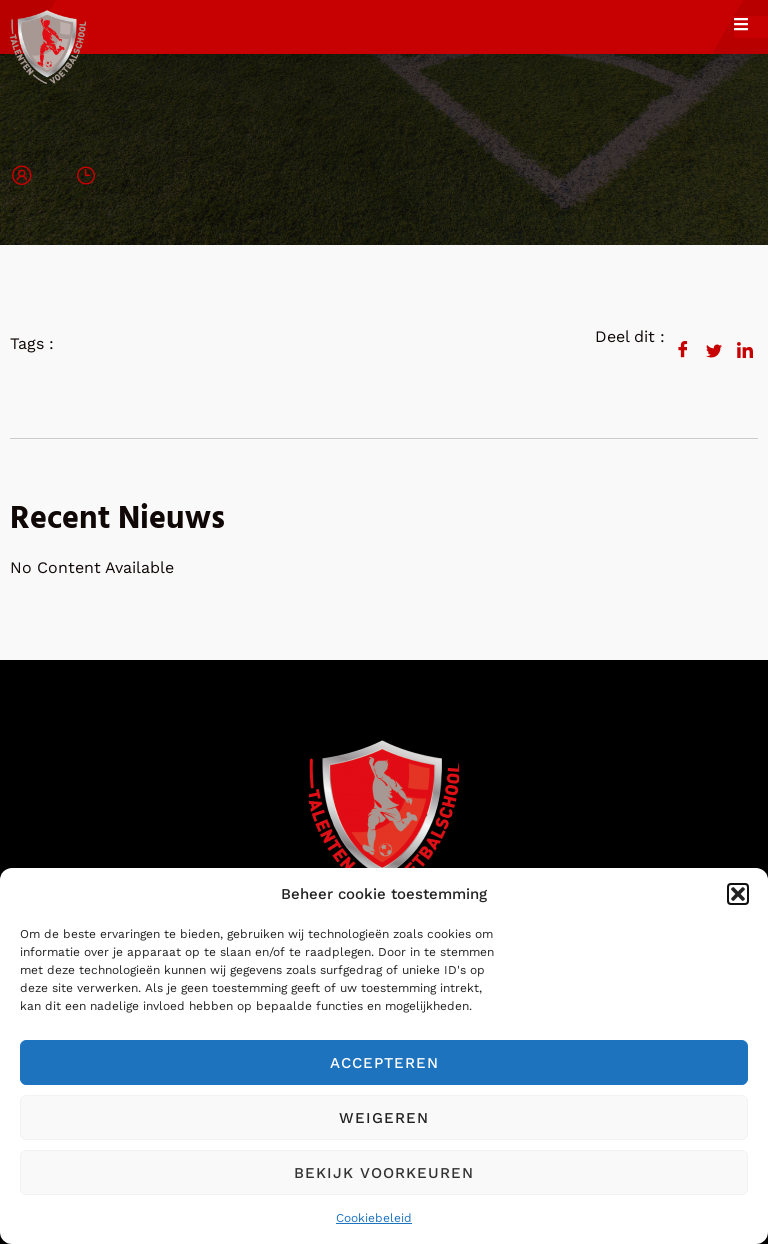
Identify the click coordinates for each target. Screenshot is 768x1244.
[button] (738, 894)
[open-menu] (751, 27)
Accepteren (384, 1063)
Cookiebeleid (374, 1218)
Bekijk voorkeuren (384, 1173)
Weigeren (384, 1118)
